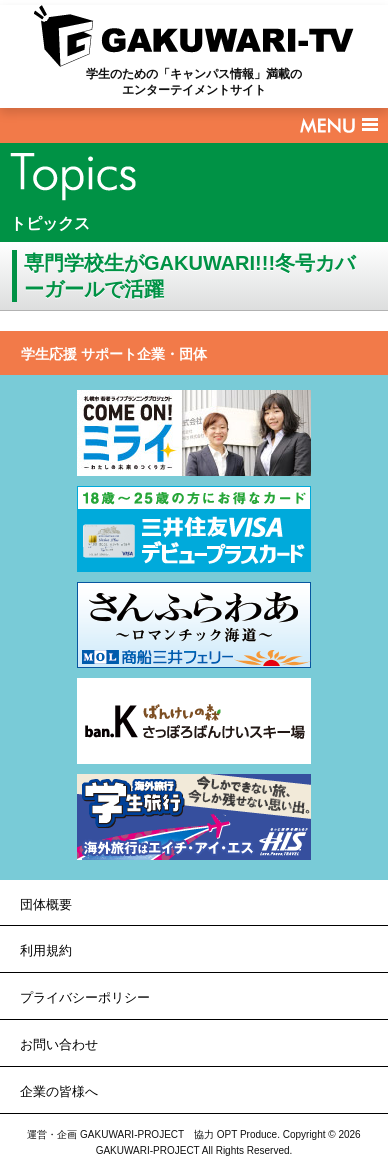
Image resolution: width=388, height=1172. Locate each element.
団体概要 (46, 904)
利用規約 (46, 950)
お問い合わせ (59, 1044)
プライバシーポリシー (85, 997)
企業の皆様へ (59, 1091)
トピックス (50, 223)
